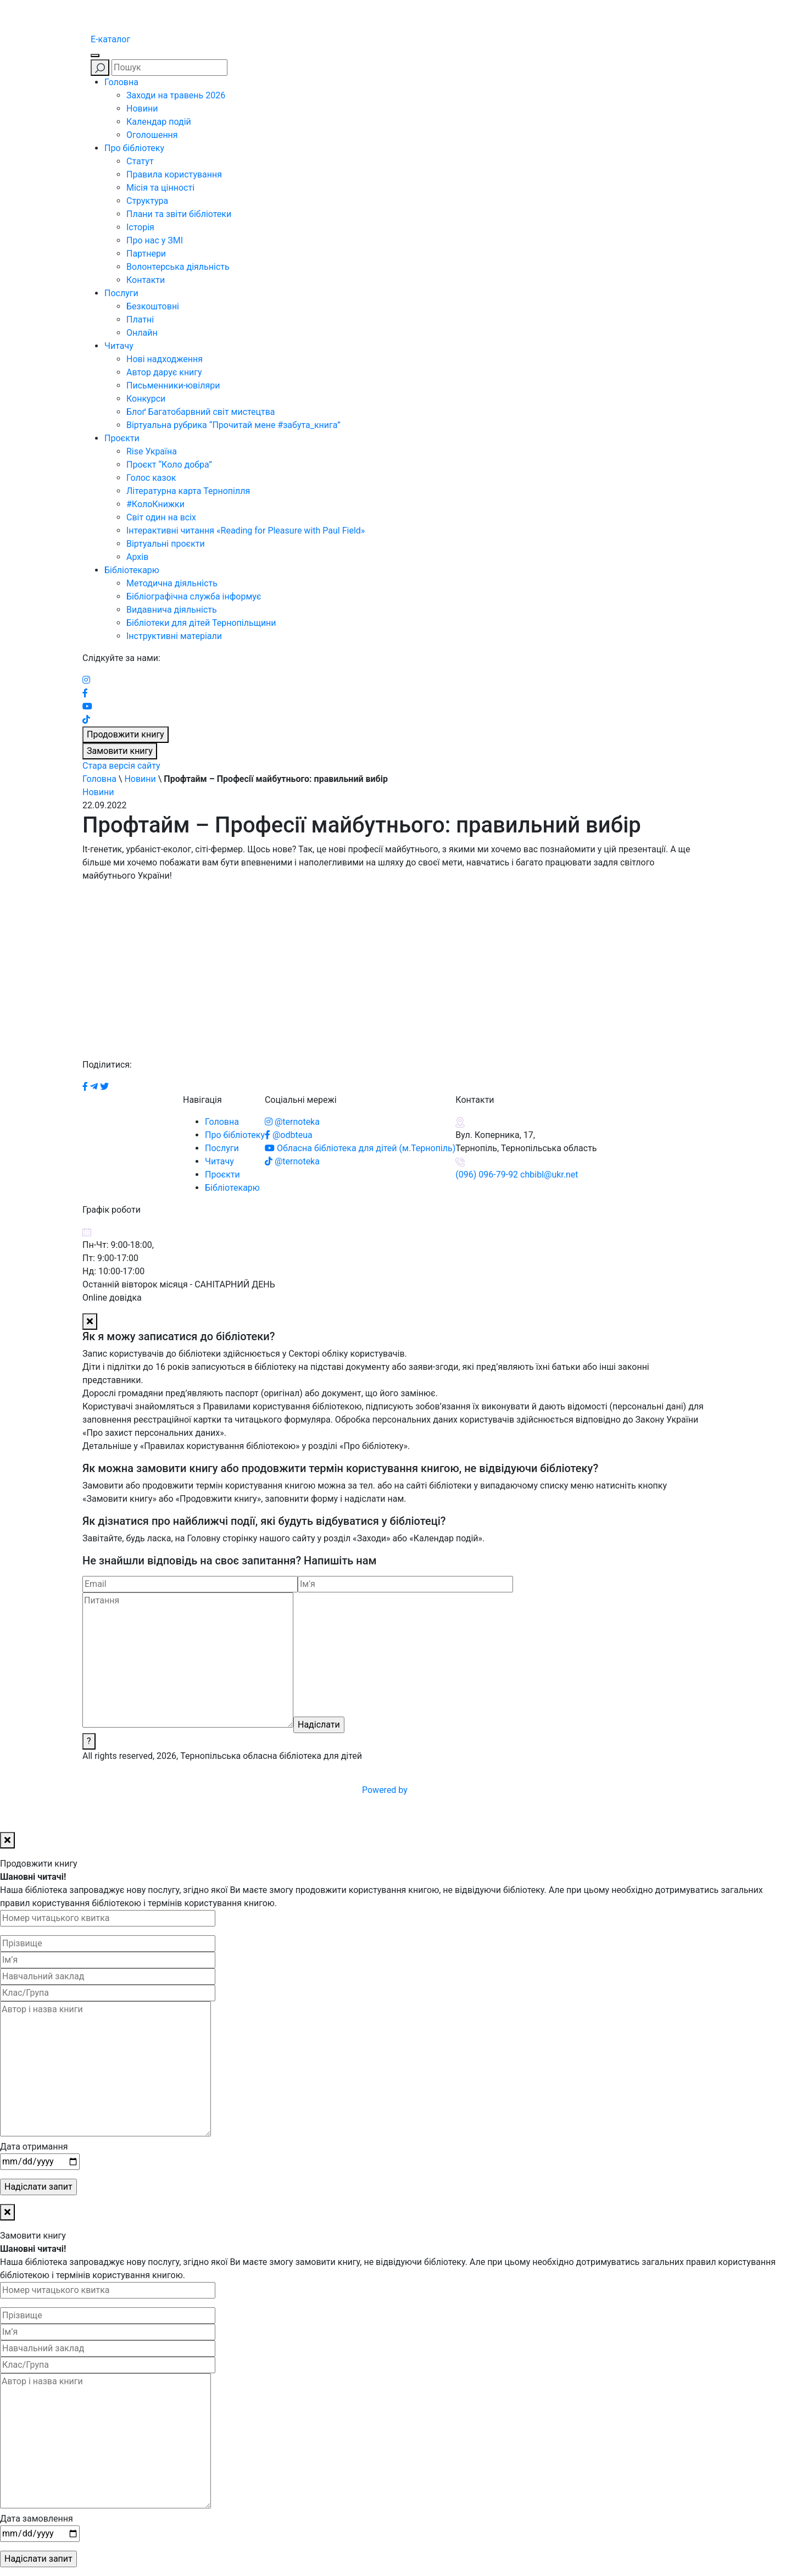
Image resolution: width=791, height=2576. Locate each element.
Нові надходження (164, 359)
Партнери (146, 253)
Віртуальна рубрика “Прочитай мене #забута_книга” (233, 425)
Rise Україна (151, 451)
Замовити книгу (120, 751)
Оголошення (152, 135)
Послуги (121, 293)
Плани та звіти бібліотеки (178, 214)
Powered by (468, 1790)
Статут (140, 161)
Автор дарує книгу (164, 372)
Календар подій (158, 121)
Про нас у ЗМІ (154, 240)
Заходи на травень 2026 (175, 95)
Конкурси (145, 398)
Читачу (118, 346)
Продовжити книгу (125, 734)
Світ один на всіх (161, 517)
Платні (140, 319)
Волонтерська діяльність (178, 267)
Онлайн (142, 332)
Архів (137, 557)
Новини (142, 108)
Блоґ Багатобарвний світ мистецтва (200, 412)
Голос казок (151, 478)
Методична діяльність (172, 583)
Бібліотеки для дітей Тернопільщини (201, 623)
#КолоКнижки (155, 504)
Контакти (145, 280)
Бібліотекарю (131, 570)
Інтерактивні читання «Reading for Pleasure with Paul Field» (246, 530)
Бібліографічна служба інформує (193, 596)
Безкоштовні (152, 306)
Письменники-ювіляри (173, 385)
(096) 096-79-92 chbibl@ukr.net (516, 1174)
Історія (140, 227)
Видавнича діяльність (171, 609)
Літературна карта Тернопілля (188, 491)
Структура (147, 201)
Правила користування (174, 174)
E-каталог (110, 39)
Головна (121, 82)
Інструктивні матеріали (174, 636)
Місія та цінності (160, 187)
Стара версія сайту (121, 765)
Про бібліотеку (134, 148)
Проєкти (122, 438)
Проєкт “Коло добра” (169, 464)
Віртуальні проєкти (165, 543)
